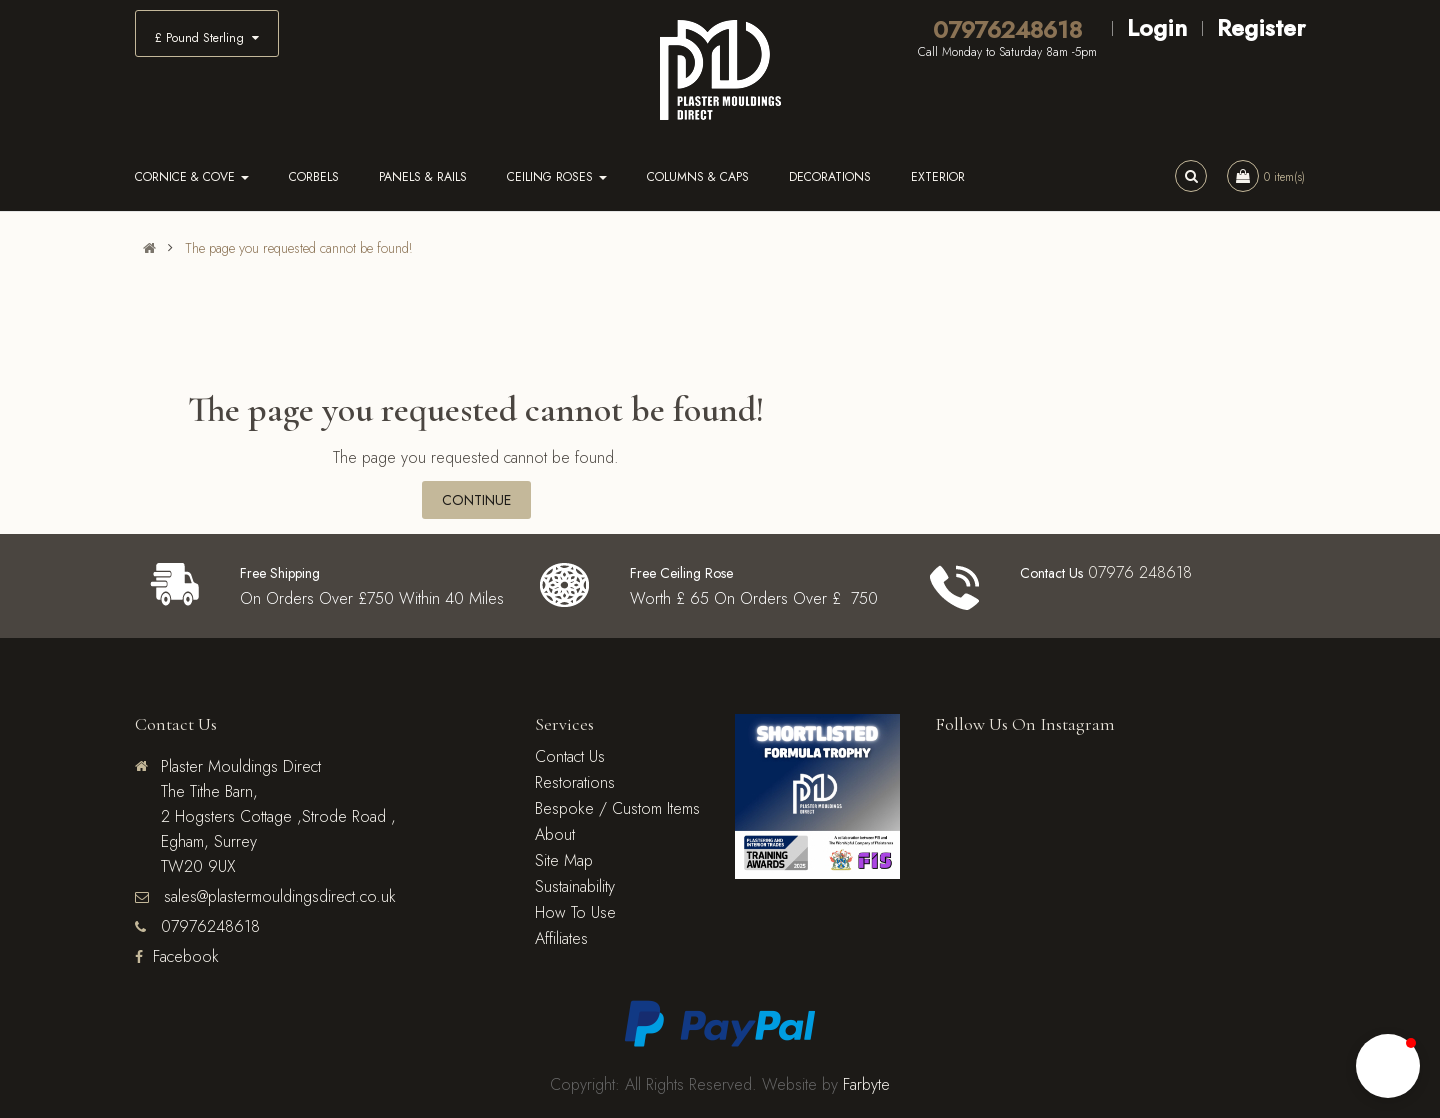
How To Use (575, 912)
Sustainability (575, 886)
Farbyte (866, 1084)
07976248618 (1007, 30)
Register (1261, 27)
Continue (476, 500)
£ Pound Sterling (207, 38)
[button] (1388, 1066)
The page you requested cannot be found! (299, 248)
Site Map (564, 860)
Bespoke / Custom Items (617, 808)
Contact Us (570, 756)
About (555, 834)
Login (1157, 27)
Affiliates (561, 938)
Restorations (575, 782)
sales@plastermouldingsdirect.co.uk (277, 896)
